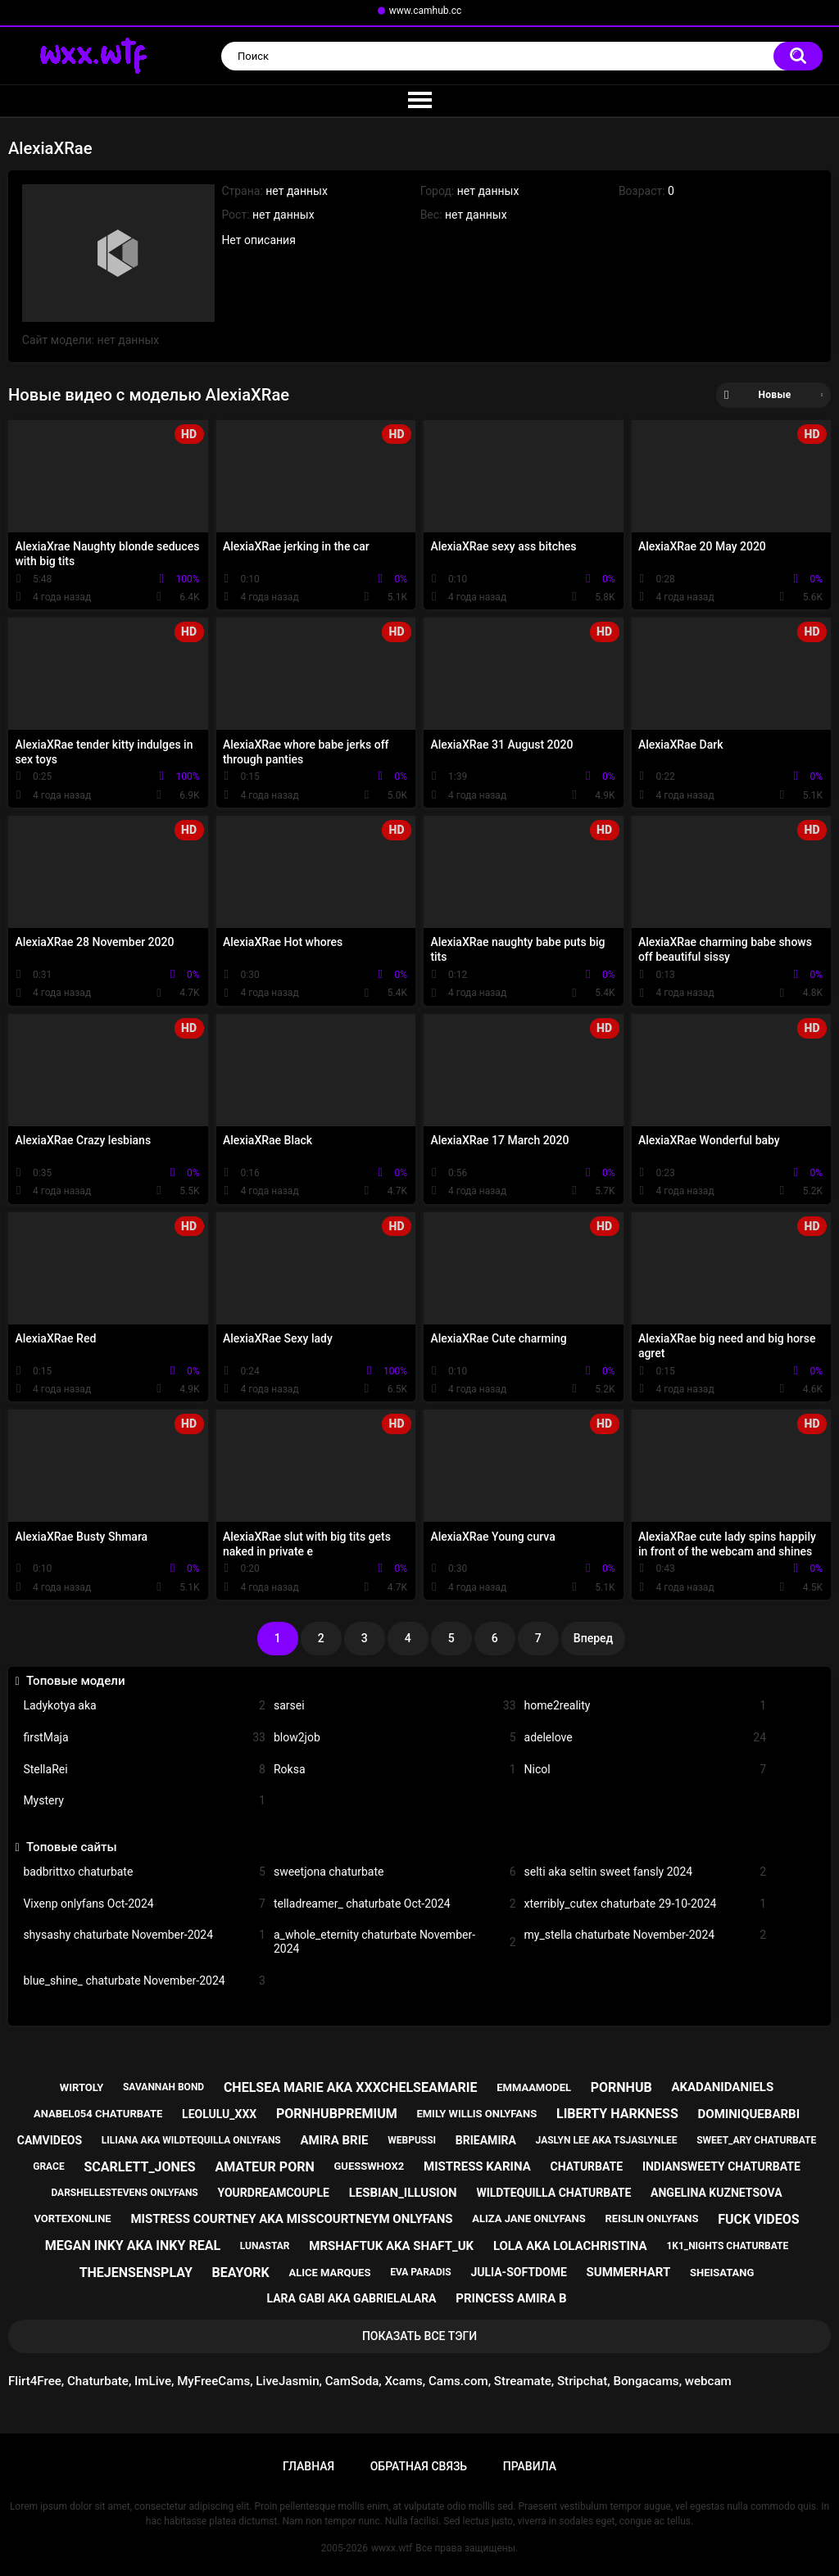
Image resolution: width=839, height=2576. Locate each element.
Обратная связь (418, 2466)
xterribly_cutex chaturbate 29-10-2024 (645, 1904)
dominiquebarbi (749, 2114)
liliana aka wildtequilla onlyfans (191, 2140)
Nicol (645, 1770)
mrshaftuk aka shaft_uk (391, 2246)
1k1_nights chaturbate (727, 2246)
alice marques (329, 2272)
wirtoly (81, 2087)
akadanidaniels (722, 2087)
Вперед (593, 1638)
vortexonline (72, 2218)
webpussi (412, 2140)
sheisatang (722, 2272)
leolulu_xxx (219, 2114)
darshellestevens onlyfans (124, 2192)
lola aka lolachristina (570, 2246)
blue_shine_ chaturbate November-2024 (144, 1981)
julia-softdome (518, 2272)
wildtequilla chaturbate (553, 2192)
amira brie (335, 2140)
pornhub (621, 2087)
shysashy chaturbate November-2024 (144, 1935)
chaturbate (586, 2166)
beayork (241, 2272)
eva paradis (420, 2272)
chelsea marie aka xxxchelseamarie (351, 2087)
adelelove (645, 1738)
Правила (529, 2466)
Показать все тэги (419, 2336)
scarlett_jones (139, 2167)
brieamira (486, 2140)
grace (48, 2166)
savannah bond (163, 2087)
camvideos (49, 2140)
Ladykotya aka (144, 1706)
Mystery (144, 1801)
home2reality (645, 1706)
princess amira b (511, 2298)
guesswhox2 (368, 2166)
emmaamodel (534, 2087)
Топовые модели (75, 1680)
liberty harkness (617, 2113)
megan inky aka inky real (132, 2245)
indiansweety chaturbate (721, 2166)
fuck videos (758, 2219)
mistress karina (477, 2166)
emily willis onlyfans (476, 2113)
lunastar (265, 2246)
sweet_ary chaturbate (756, 2140)
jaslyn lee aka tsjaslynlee (607, 2140)
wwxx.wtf (391, 2548)
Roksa (395, 1770)
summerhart (629, 2272)
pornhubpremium (336, 2113)
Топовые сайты (71, 1847)
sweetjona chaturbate (395, 1872)
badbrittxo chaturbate (144, 1872)
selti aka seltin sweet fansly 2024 (645, 1872)
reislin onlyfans (651, 2218)
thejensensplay (136, 2272)
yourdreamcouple (273, 2192)
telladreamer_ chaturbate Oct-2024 (395, 1904)
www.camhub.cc (425, 10)
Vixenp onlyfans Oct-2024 (144, 1904)
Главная (308, 2466)
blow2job (395, 1738)
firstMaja (144, 1738)
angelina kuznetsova (716, 2192)
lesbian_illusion (403, 2192)
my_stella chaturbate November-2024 (645, 1935)
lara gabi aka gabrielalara (351, 2298)
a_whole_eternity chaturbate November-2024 (395, 1941)
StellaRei (144, 1770)
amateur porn (264, 2167)
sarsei (395, 1706)
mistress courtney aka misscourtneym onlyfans (291, 2219)
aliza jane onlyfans (528, 2218)
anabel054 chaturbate (98, 2113)
